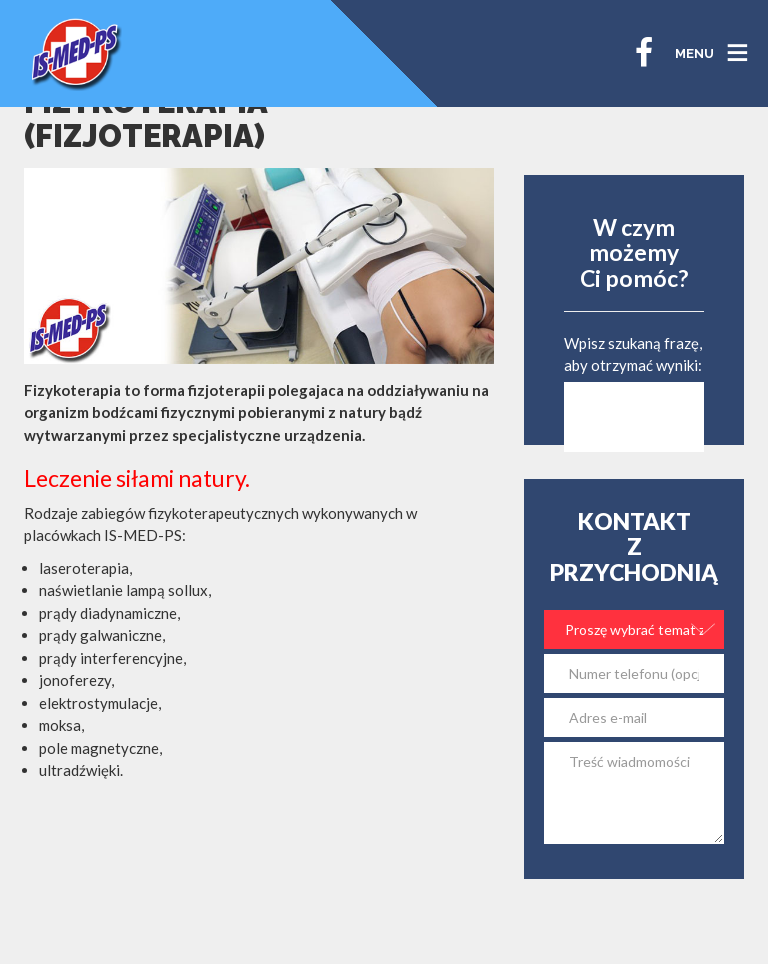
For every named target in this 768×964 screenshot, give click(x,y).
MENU (694, 53)
